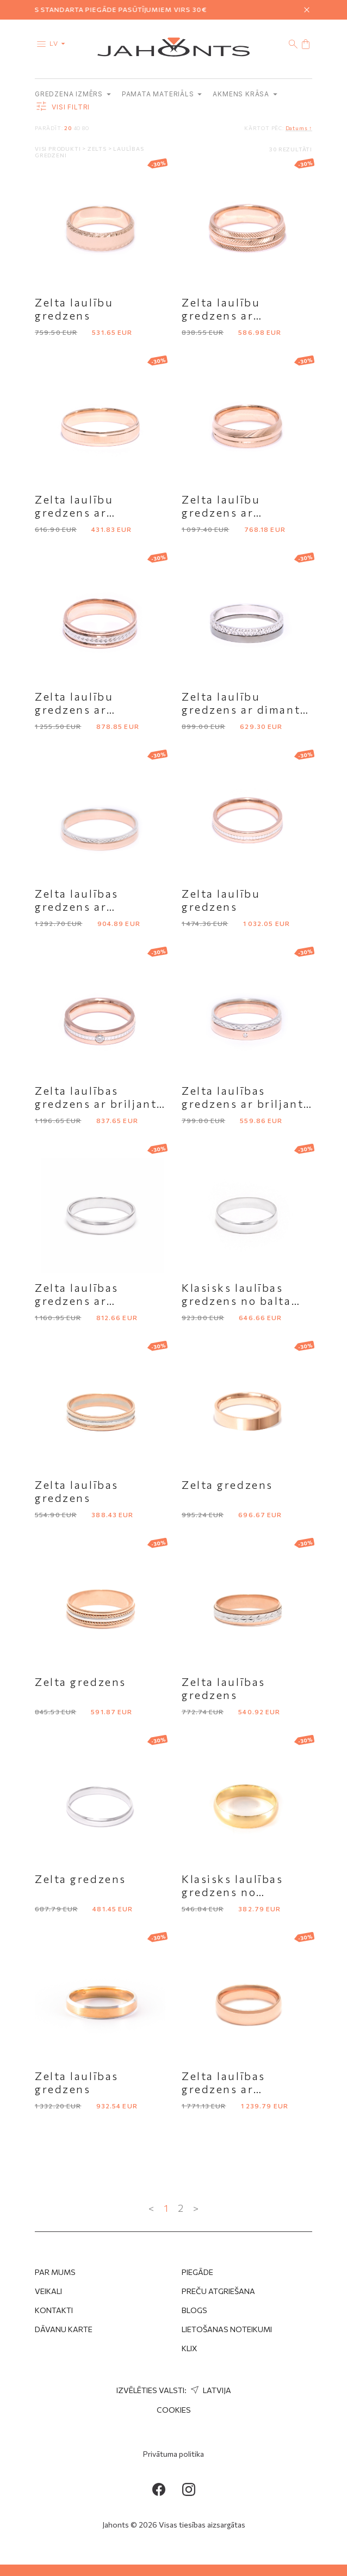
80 (85, 128)
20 (68, 128)
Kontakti (54, 2310)
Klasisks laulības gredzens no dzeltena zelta (232, 1891)
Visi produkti (58, 148)
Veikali (48, 2291)
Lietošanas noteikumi (227, 2329)
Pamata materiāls (162, 94)
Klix (189, 2348)
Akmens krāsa (245, 94)
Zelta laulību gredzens (74, 309)
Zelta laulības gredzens (77, 1491)
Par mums (55, 2272)
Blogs (194, 2310)
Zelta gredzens (227, 1484)
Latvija (209, 2390)
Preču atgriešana (218, 2291)
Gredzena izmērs (73, 94)
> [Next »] (196, 2208)
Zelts (98, 148)
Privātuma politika (173, 2453)
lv (59, 43)
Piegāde (197, 2272)
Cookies (174, 2409)
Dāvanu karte (63, 2329)
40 (77, 128)
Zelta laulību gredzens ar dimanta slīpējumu (244, 709)
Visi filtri (62, 107)
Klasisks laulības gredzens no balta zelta (237, 1300)
